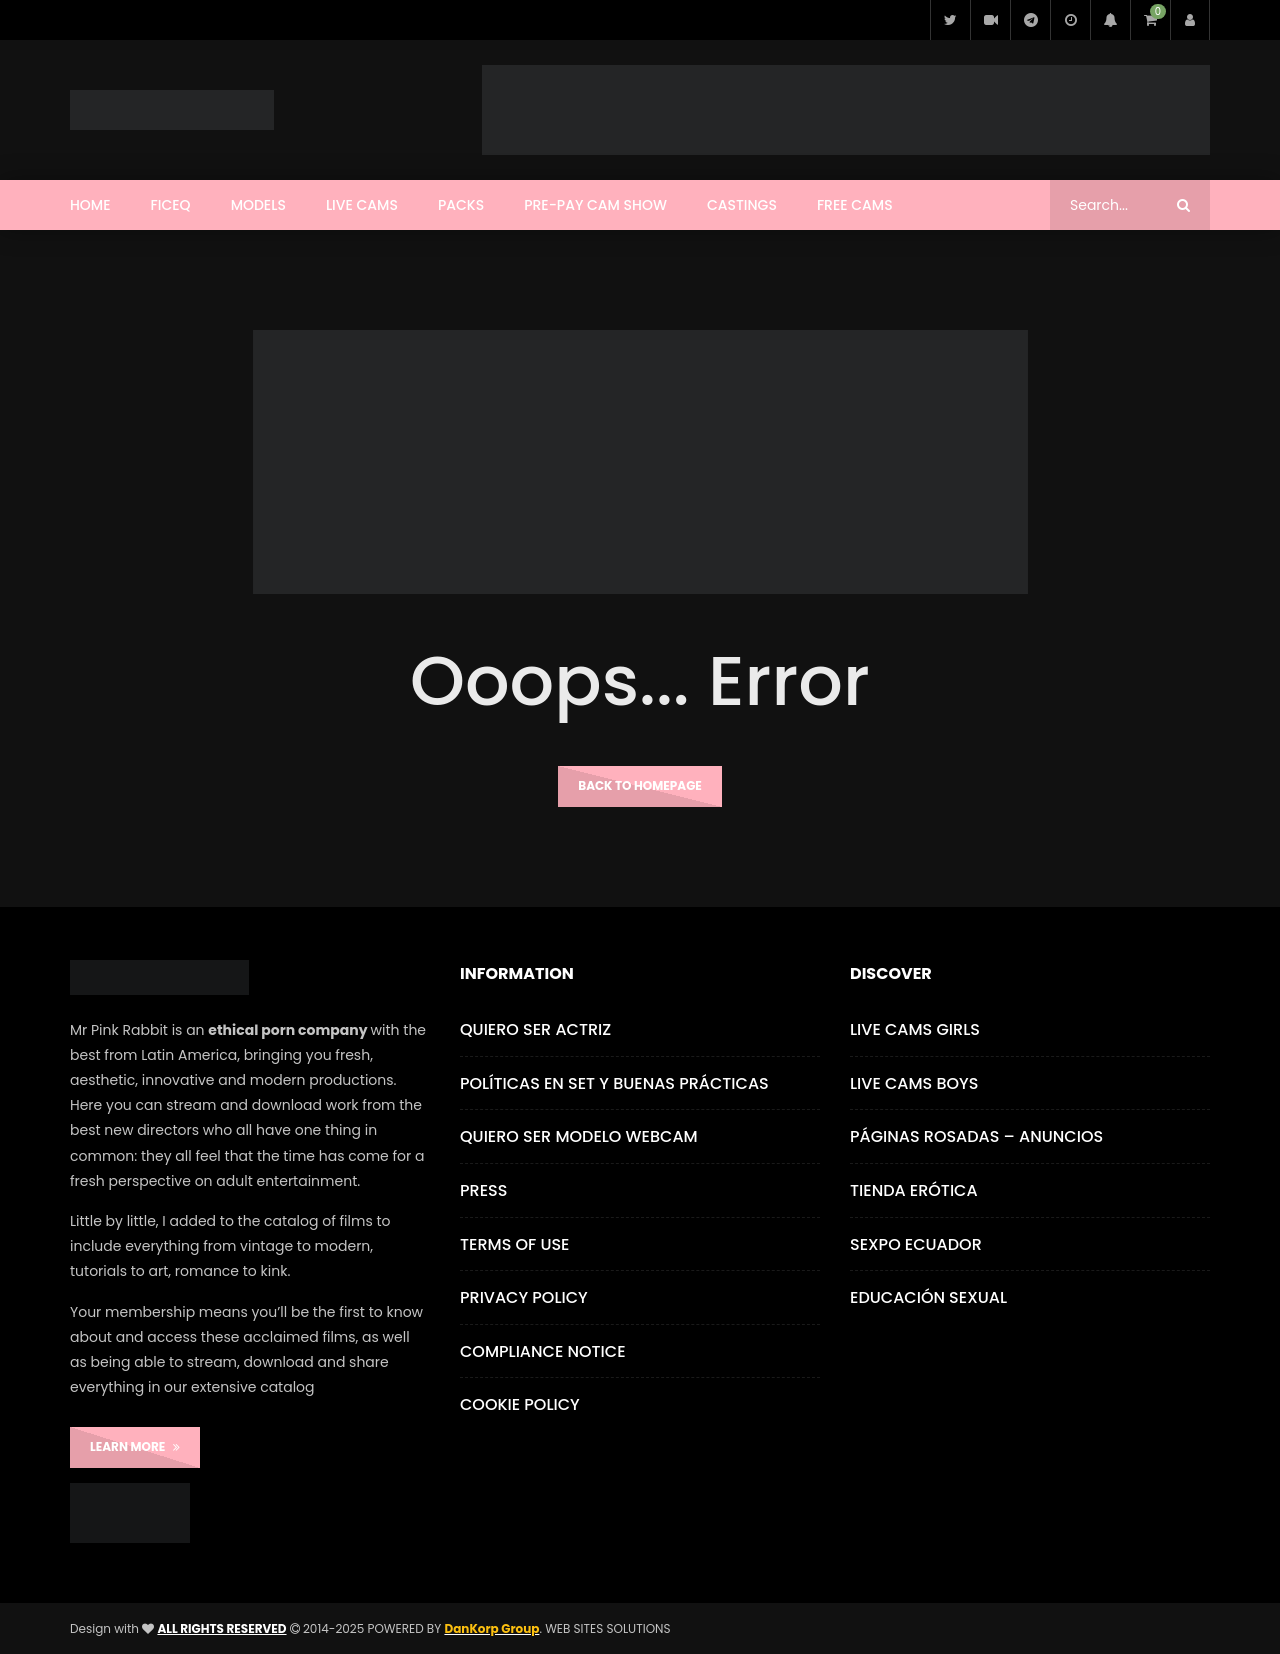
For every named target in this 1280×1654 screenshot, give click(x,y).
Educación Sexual (928, 1297)
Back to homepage (640, 785)
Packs (461, 205)
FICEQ (171, 205)
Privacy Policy (524, 1297)
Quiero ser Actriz (535, 1029)
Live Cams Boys (914, 1083)
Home (90, 205)
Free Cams (855, 205)
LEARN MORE (135, 1446)
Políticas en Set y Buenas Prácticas (614, 1083)
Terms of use (515, 1244)
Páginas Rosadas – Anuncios (976, 1136)
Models (258, 205)
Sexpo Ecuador (916, 1244)
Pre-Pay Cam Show (595, 205)
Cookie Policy (520, 1404)
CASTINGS (742, 205)
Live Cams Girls (915, 1029)
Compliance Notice (543, 1351)
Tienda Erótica (914, 1190)
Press (483, 1190)
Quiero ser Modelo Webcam (579, 1136)
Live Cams (362, 205)
